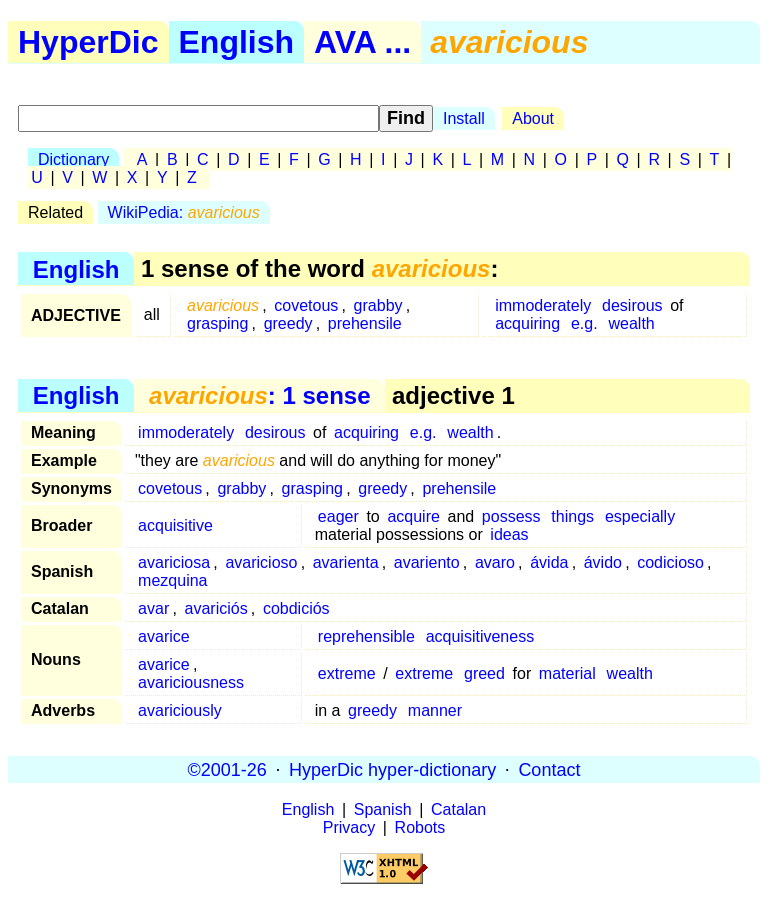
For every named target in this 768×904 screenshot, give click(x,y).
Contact (549, 769)
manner (435, 710)
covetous (306, 305)
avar (153, 608)
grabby (378, 305)
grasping (217, 323)
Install (464, 118)
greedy (288, 323)
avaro (495, 562)
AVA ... (362, 42)
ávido (603, 562)
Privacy (349, 827)
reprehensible (366, 636)
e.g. (584, 323)
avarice (164, 636)
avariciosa (174, 562)
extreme (347, 673)
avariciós (216, 608)
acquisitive (175, 525)
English (237, 42)
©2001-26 (227, 769)
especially (640, 516)
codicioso (670, 562)
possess (511, 516)
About (533, 118)
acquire (413, 516)
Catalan (458, 809)
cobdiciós (296, 608)
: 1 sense (259, 395)
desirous (632, 305)
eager (338, 516)
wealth (631, 323)
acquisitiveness (480, 636)
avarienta (346, 562)
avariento (427, 562)
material (567, 673)
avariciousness (191, 682)
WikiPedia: (184, 212)
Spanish (383, 809)
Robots (420, 827)
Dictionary (73, 159)
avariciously (180, 710)
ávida (549, 562)
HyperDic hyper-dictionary (392, 769)
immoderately (543, 305)
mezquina (172, 580)
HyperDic (88, 42)
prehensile (365, 323)
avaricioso (261, 562)
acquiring (527, 323)
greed (484, 673)
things (572, 516)
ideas (509, 534)
